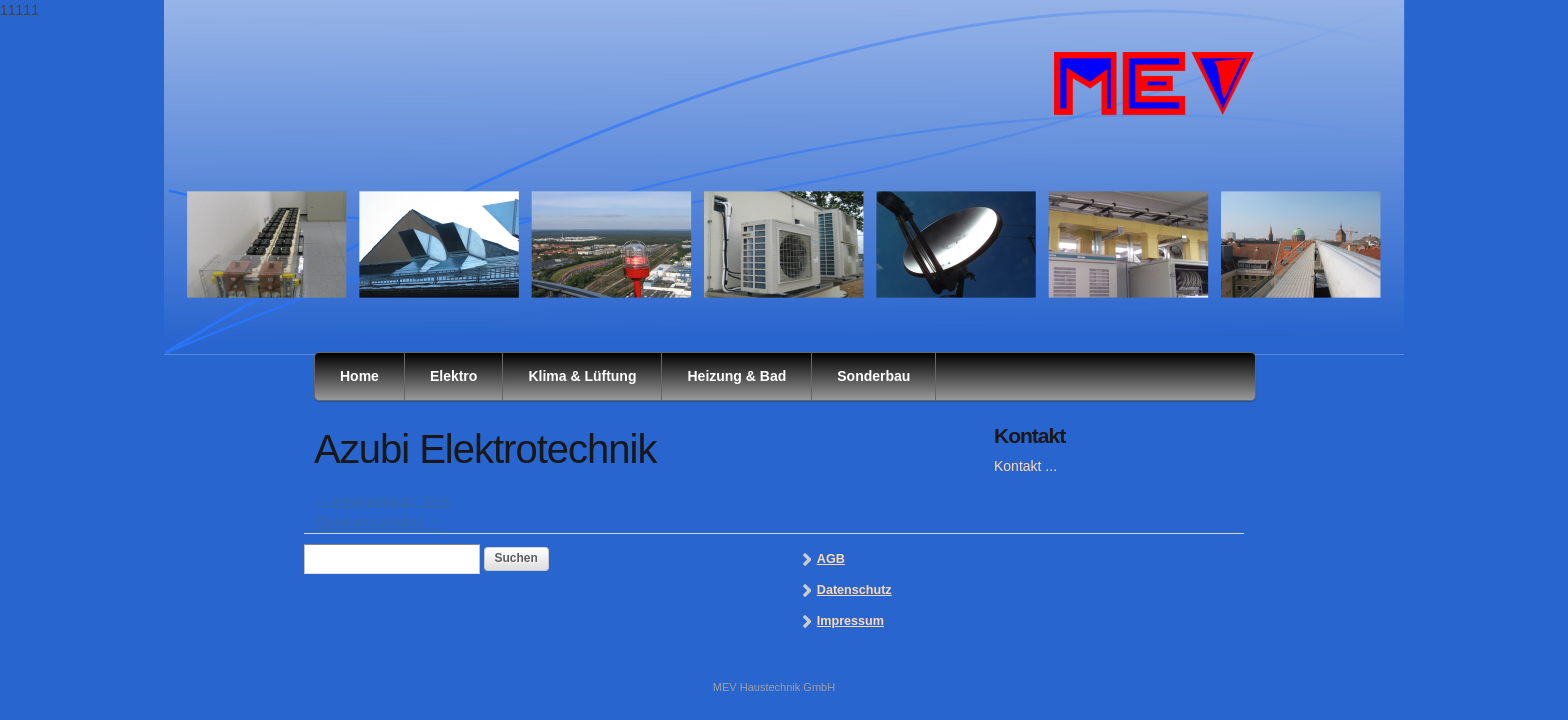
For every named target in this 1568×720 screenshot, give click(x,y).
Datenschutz (854, 590)
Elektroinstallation (378, 522)
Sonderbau (873, 376)
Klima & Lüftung (582, 376)
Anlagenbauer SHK (382, 501)
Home (359, 376)
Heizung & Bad (736, 376)
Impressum (850, 621)
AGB (831, 559)
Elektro (453, 376)
